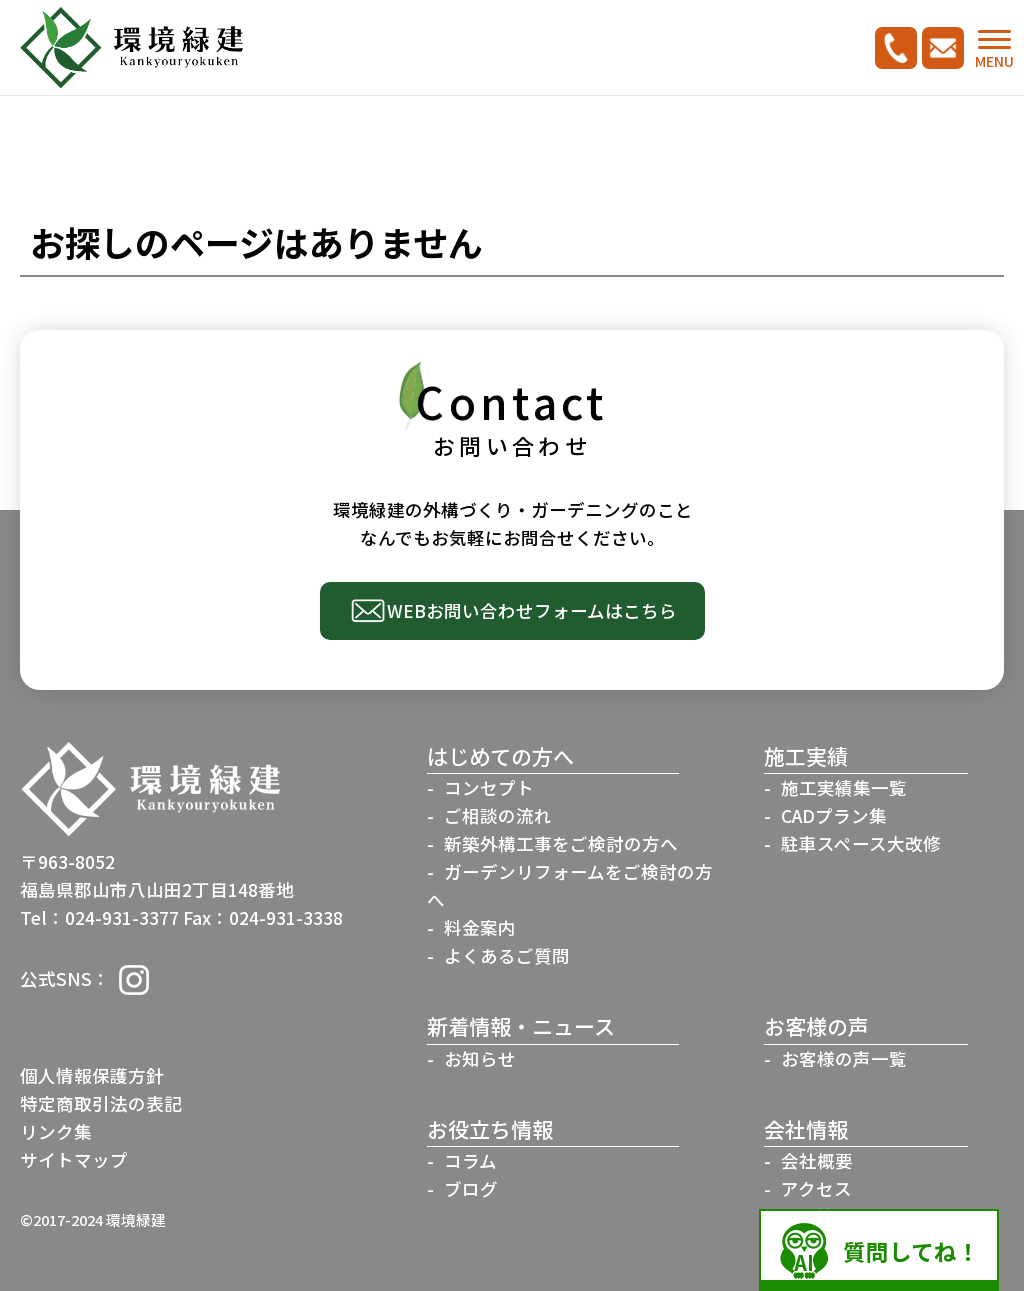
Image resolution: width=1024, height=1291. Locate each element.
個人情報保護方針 (92, 1075)
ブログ (471, 1188)
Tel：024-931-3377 (99, 917)
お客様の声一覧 (844, 1058)
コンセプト (489, 787)
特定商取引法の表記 (101, 1103)
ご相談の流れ (498, 815)
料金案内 (480, 927)
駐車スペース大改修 (861, 843)
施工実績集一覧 (844, 787)
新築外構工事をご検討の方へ (561, 843)
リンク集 (56, 1131)
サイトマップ (74, 1159)
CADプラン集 (834, 815)
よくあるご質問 (507, 955)
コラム (470, 1160)
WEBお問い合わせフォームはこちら (532, 610)
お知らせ (480, 1058)
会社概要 (817, 1160)
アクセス (816, 1188)
